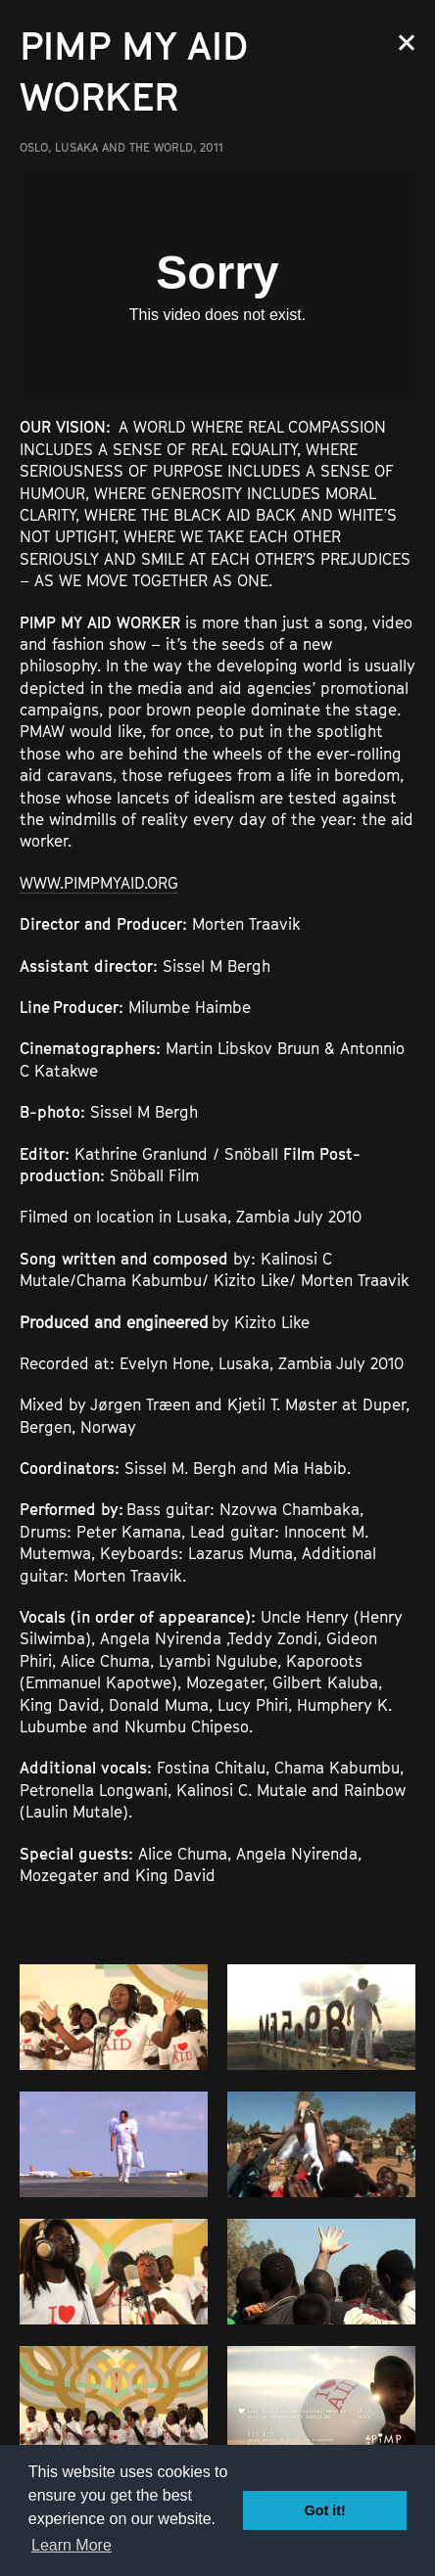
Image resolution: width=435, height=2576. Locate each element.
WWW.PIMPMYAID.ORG (99, 883)
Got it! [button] (325, 2510)
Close (406, 42)
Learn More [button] (71, 2545)
